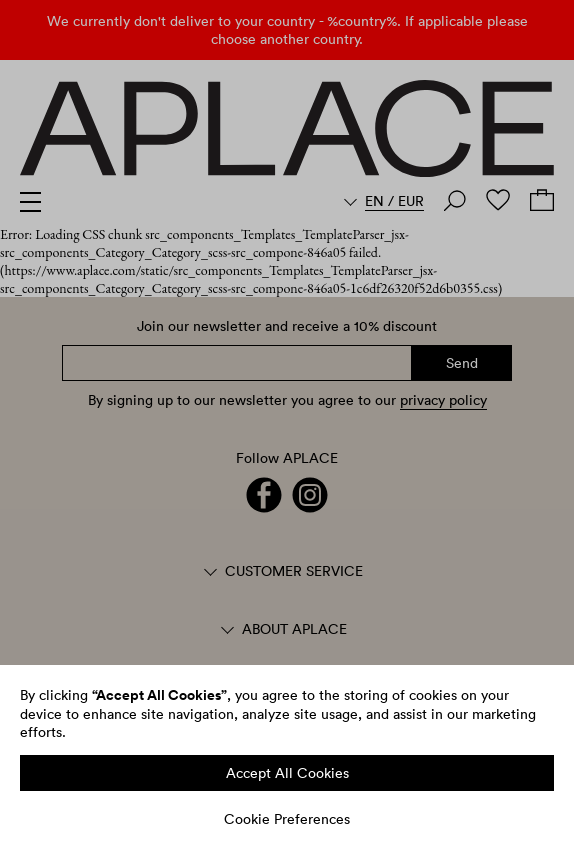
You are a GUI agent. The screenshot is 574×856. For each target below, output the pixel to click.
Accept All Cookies (287, 773)
